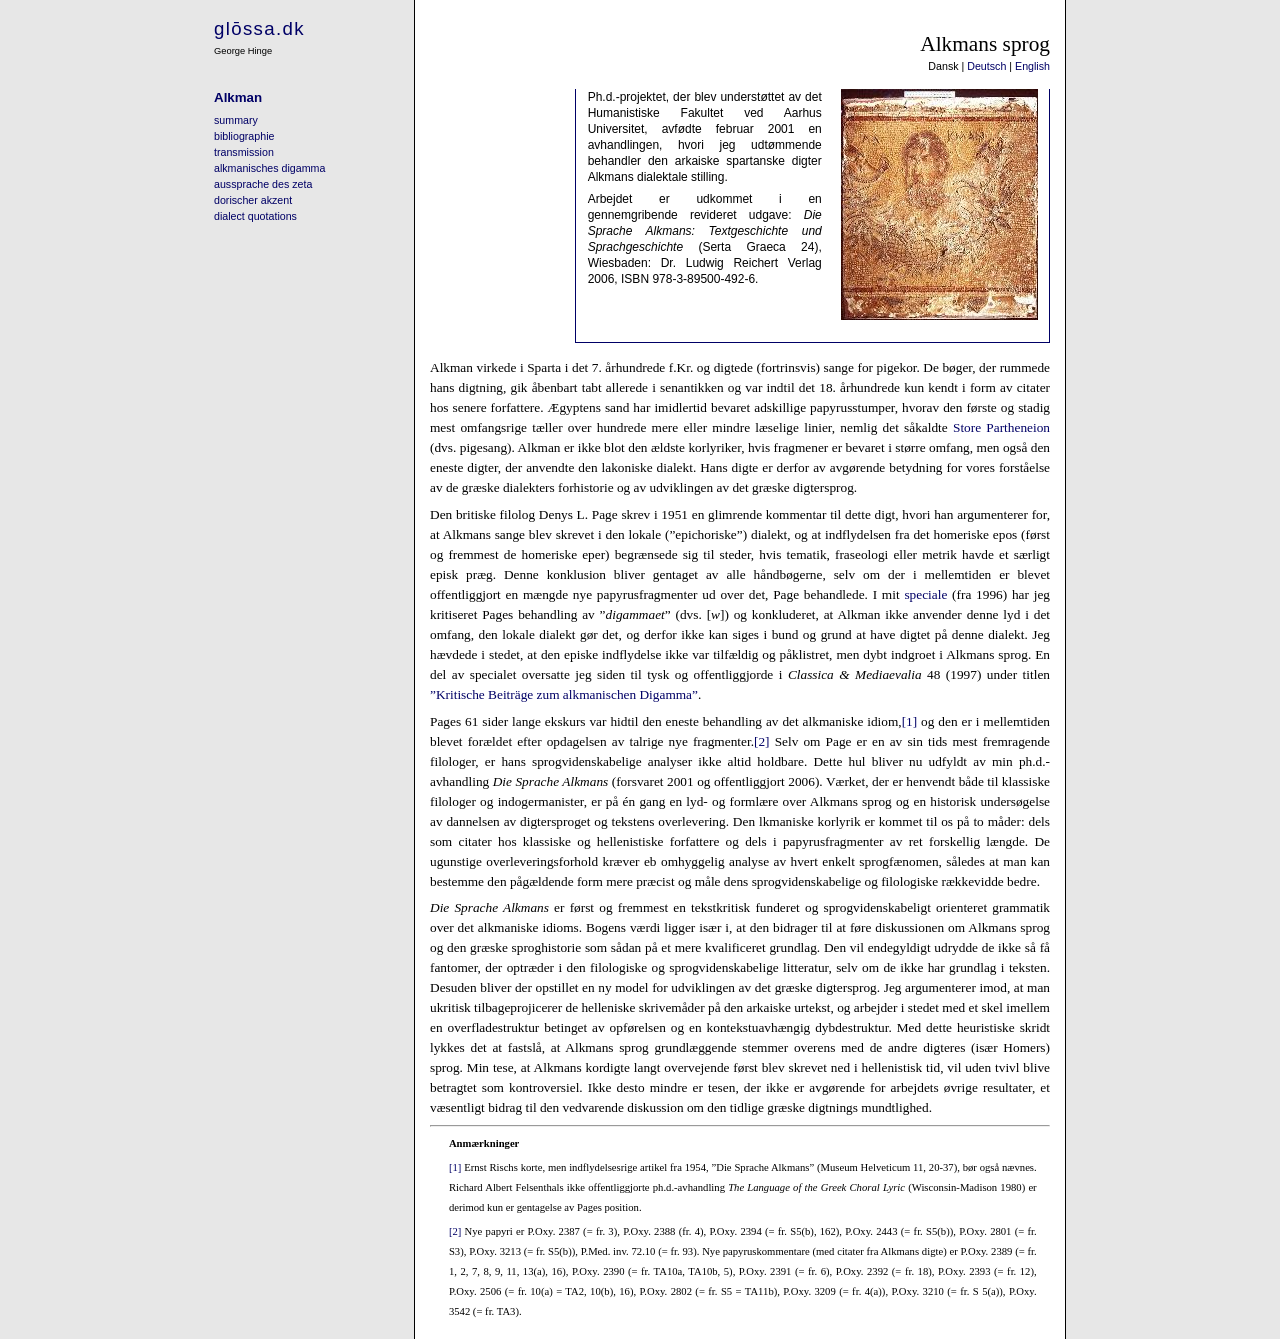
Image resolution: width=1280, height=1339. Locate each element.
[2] (762, 741)
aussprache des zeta (263, 184)
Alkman (238, 97)
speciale (925, 594)
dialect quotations (255, 216)
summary (236, 120)
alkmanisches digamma (269, 168)
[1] (910, 721)
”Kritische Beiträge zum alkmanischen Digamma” (564, 694)
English (1032, 66)
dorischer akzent (253, 200)
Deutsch (986, 66)
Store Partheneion (1001, 427)
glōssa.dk (259, 28)
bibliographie (244, 136)
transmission (244, 152)
